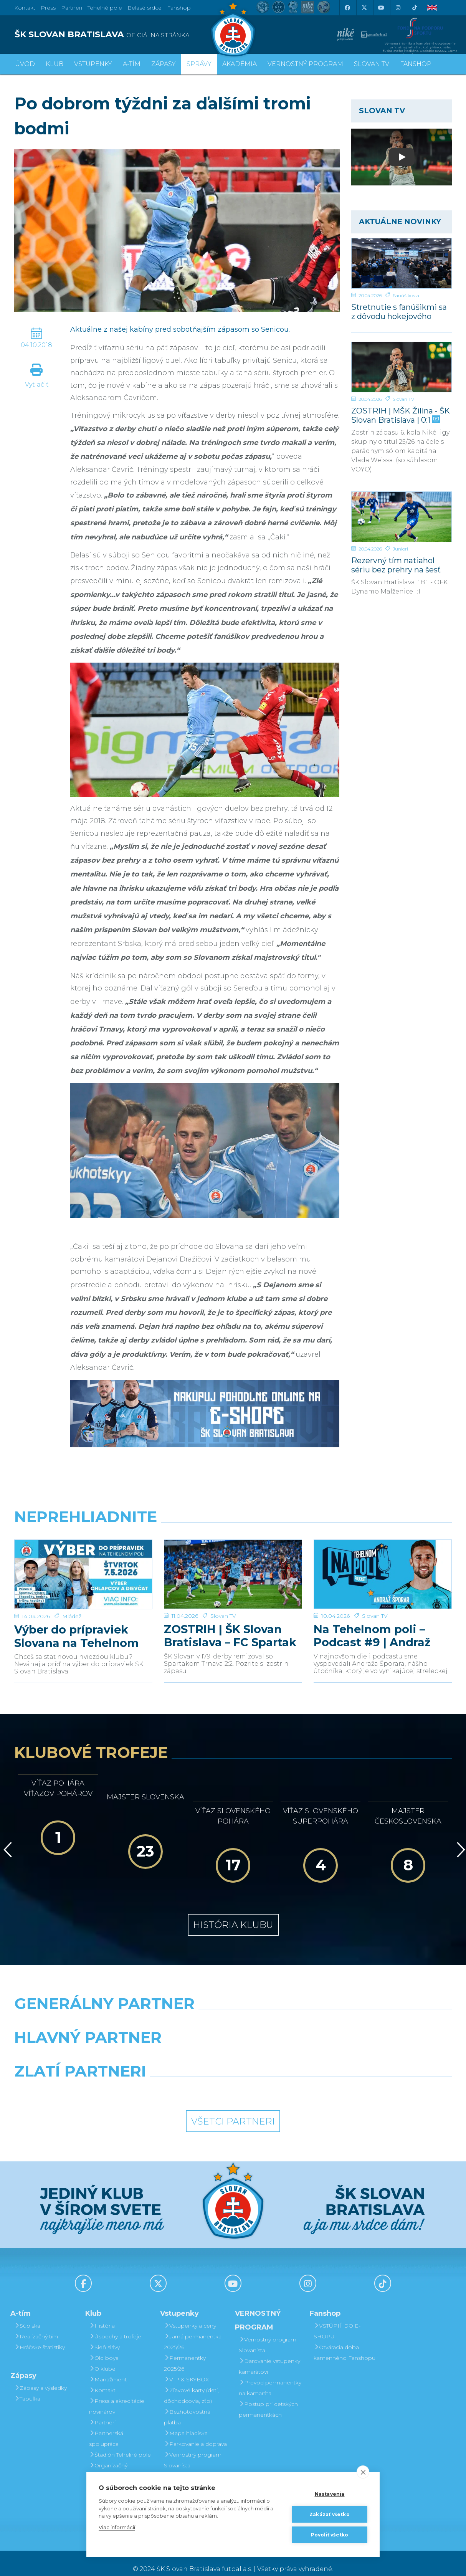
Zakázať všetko (329, 2514)
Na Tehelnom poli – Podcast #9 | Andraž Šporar (372, 1625)
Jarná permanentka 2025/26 (192, 2330)
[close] (363, 2471)
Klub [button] (54, 64)
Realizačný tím (36, 2324)
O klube (102, 2357)
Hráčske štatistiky (39, 2335)
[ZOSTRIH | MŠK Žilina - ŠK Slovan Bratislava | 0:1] (401, 367)
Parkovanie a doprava (195, 2432)
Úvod (25, 64)
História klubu (233, 1913)
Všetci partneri (233, 2109)
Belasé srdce (144, 7)
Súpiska (27, 2314)
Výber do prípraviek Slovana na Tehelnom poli (76, 1625)
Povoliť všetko (330, 2535)
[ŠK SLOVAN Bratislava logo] (233, 29)
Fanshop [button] (415, 64)
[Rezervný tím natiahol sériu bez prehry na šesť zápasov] (401, 516)
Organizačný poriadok (108, 2459)
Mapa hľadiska (186, 2421)
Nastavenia (330, 2494)
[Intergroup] (177, 2079)
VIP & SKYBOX (186, 2367)
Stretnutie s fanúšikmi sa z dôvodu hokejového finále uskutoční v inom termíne (399, 312)
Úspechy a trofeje (115, 2324)
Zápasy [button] (163, 64)
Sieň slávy (104, 2335)
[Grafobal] (177, 2045)
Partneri (102, 2410)
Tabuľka (27, 2387)
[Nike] (233, 2012)
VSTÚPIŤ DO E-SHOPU (337, 2319)
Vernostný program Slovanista (192, 2448)
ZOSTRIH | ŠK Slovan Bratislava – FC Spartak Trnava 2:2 (230, 1625)
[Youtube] (380, 7)
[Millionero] (289, 2045)
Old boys (103, 2346)
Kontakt (102, 2378)
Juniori (400, 549)
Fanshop (179, 7)
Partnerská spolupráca (106, 2427)
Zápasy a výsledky (40, 2376)
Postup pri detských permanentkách (268, 2398)
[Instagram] (397, 7)
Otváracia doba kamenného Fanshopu (344, 2341)
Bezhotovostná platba (187, 2405)
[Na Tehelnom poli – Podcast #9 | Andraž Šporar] (383, 1568)
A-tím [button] (131, 64)
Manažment (108, 2367)
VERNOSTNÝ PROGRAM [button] (305, 64)
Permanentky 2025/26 (185, 2352)
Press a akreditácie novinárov (116, 2395)
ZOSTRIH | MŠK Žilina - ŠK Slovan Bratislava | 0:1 (400, 415)
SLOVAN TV (371, 64)
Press (48, 7)
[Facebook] (347, 7)
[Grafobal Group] (289, 2079)
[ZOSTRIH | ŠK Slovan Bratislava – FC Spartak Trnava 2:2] (233, 1568)
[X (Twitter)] (364, 7)
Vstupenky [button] (93, 64)
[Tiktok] (414, 7)
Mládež (71, 1604)
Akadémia (239, 64)
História (102, 2314)
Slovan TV (403, 399)
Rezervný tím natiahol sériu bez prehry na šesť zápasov (396, 565)
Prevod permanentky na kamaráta (270, 2376)
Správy (199, 64)
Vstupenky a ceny (190, 2314)
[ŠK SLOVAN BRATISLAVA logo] (120, 34)
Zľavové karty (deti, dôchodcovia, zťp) (191, 2384)
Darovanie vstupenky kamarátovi (194, 2470)
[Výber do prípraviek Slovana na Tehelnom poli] (83, 1568)
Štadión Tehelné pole (120, 2443)
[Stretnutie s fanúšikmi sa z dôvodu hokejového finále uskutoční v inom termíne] (401, 263)
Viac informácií (117, 2527)
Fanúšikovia (406, 295)
